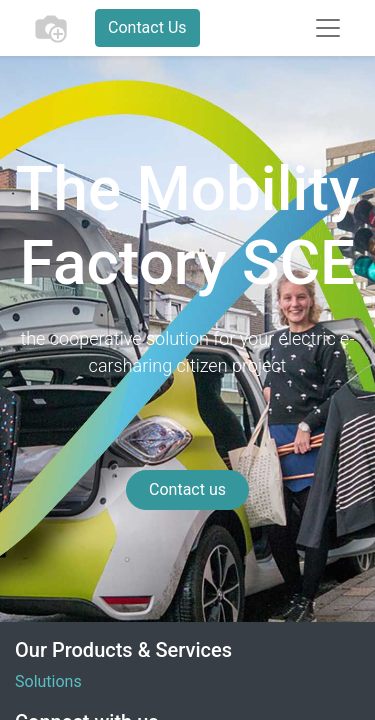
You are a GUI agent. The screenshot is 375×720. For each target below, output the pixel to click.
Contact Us (147, 27)
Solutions (48, 681)
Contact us (187, 489)
